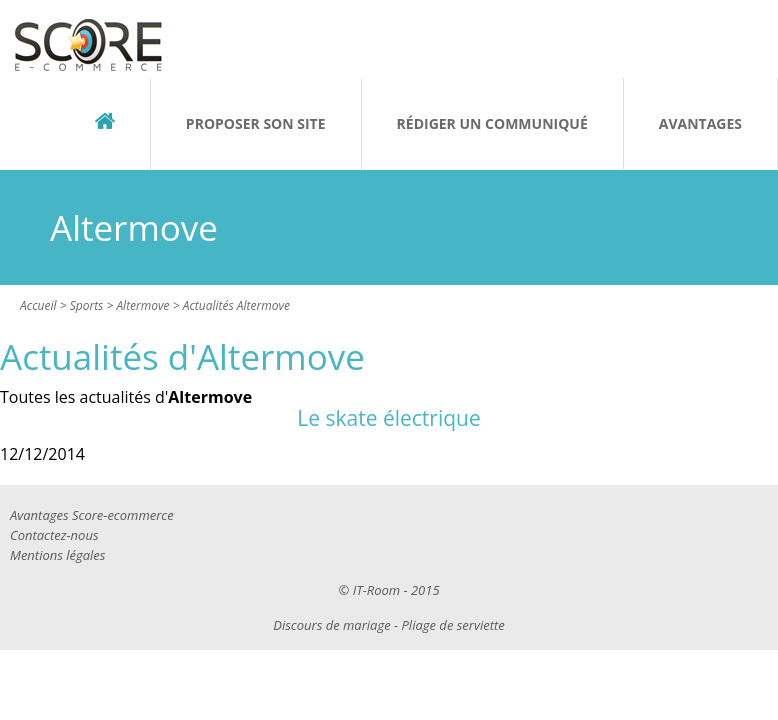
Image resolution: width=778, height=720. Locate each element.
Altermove (142, 305)
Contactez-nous (54, 535)
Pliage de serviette (453, 625)
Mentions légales (57, 555)
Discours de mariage (331, 625)
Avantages (700, 123)
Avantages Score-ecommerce (92, 515)
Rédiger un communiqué (492, 123)
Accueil (38, 305)
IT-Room (376, 590)
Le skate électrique (388, 418)
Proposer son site (256, 123)
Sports (87, 305)
